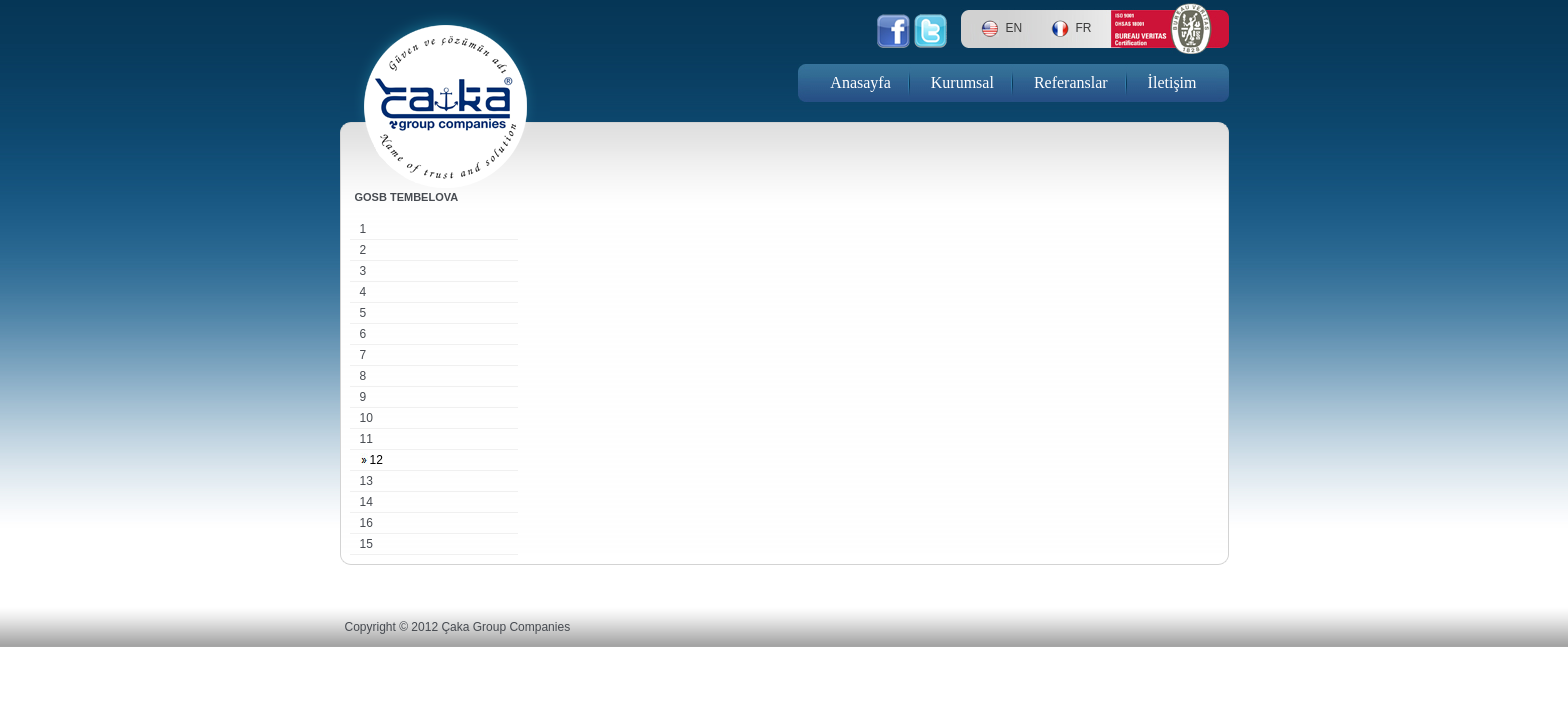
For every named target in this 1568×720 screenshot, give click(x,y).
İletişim (1172, 82)
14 (366, 502)
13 (366, 481)
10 (366, 418)
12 (376, 460)
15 (366, 544)
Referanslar (1071, 82)
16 (366, 523)
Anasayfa (860, 82)
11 (366, 439)
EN (1014, 28)
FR (1084, 28)
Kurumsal (962, 82)
